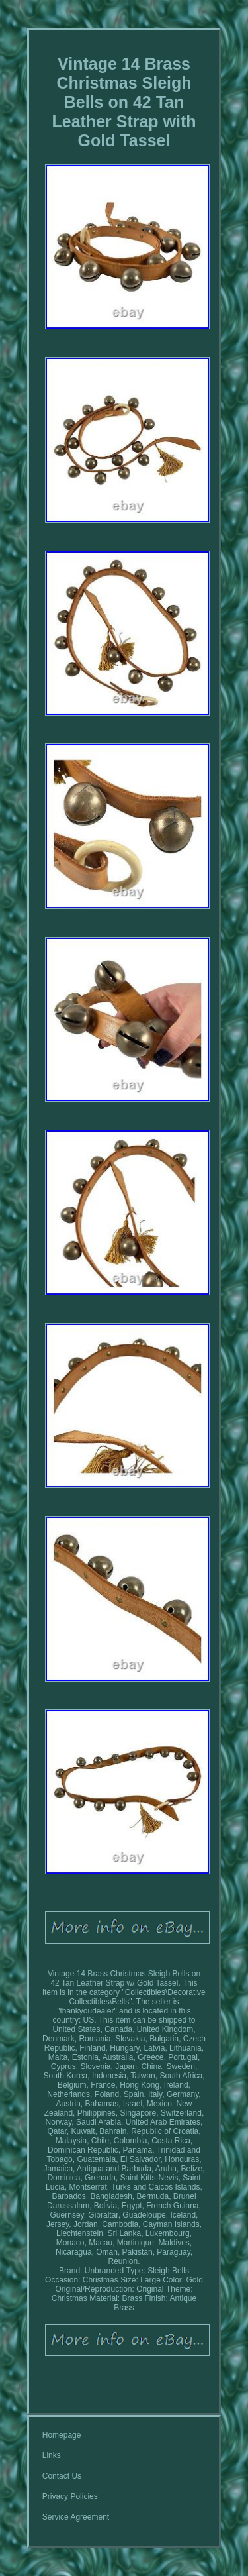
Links (51, 2455)
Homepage (61, 2435)
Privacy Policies (70, 2496)
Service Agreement (75, 2517)
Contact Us (61, 2476)
